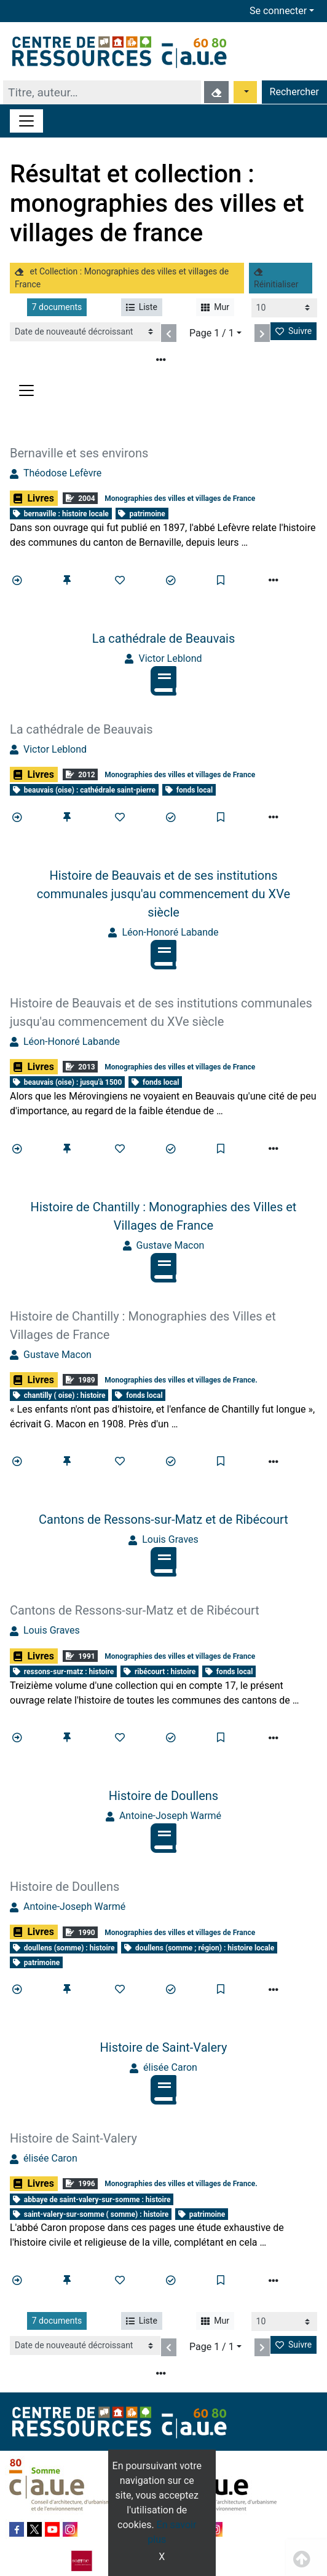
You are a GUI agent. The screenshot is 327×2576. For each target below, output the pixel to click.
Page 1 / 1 (211, 333)
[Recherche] (102, 92)
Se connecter (278, 11)
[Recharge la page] (284, 307)
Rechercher (294, 92)
